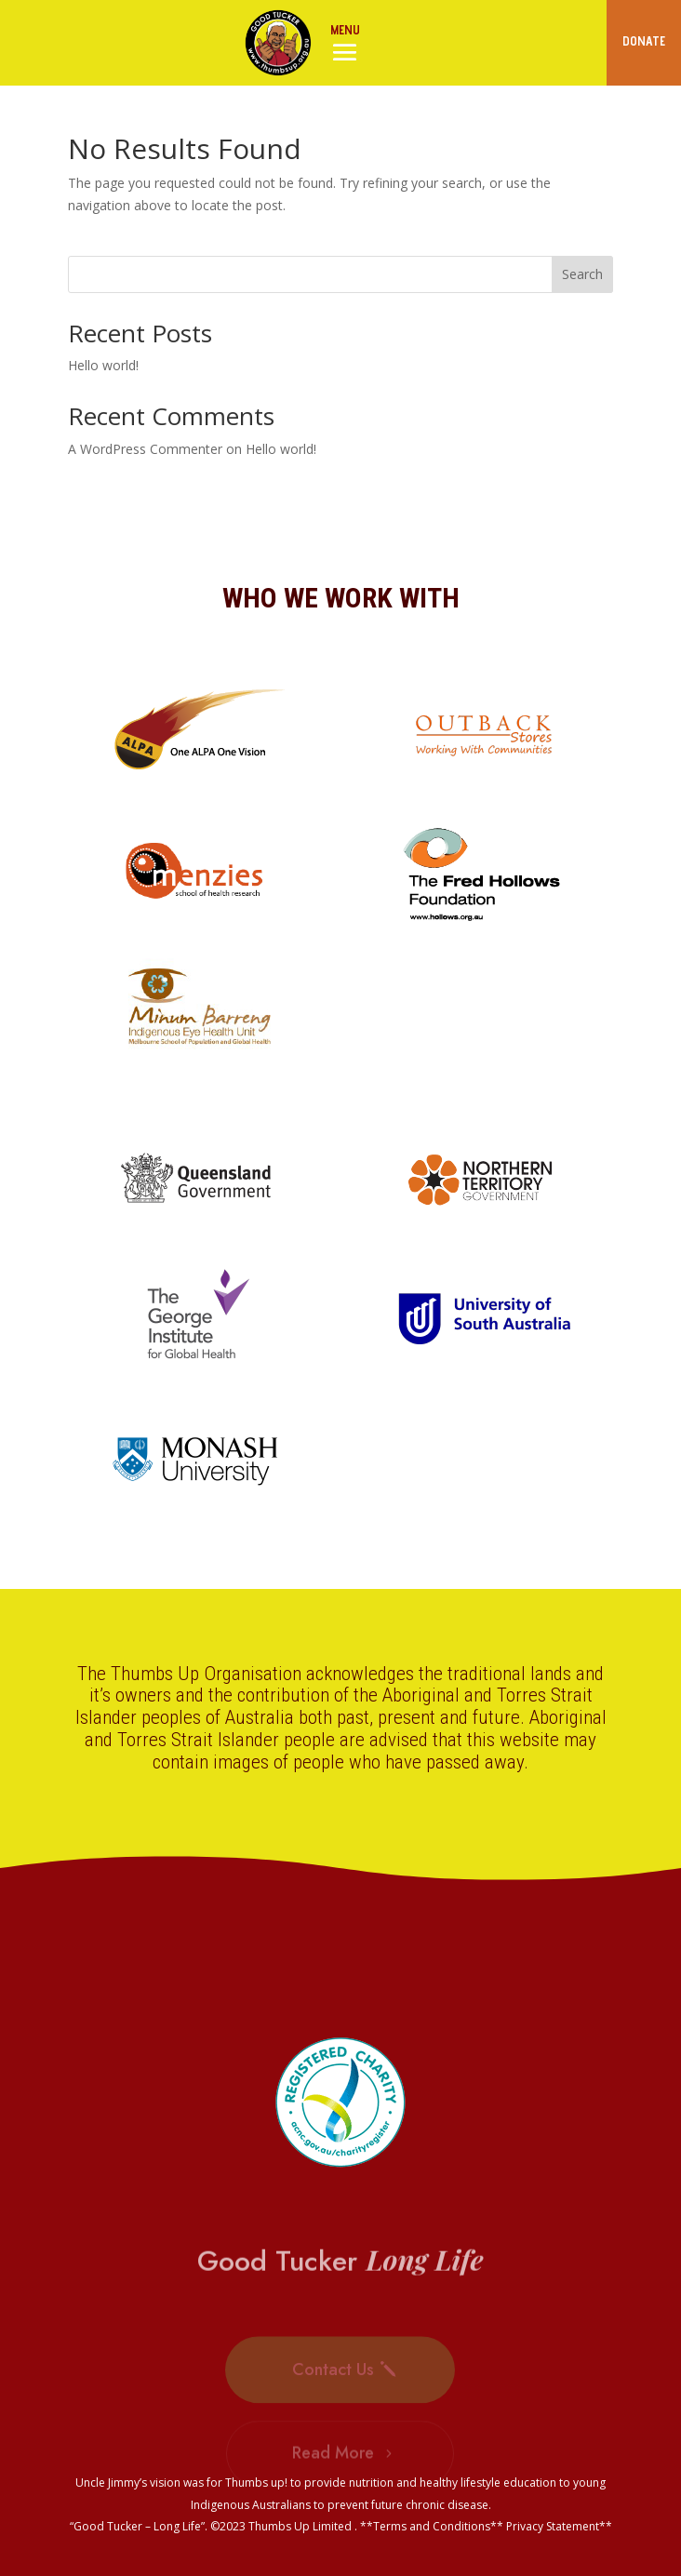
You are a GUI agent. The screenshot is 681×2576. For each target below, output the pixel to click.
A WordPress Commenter (145, 449)
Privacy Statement (552, 2526)
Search (582, 274)
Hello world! (103, 365)
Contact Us (333, 2387)
